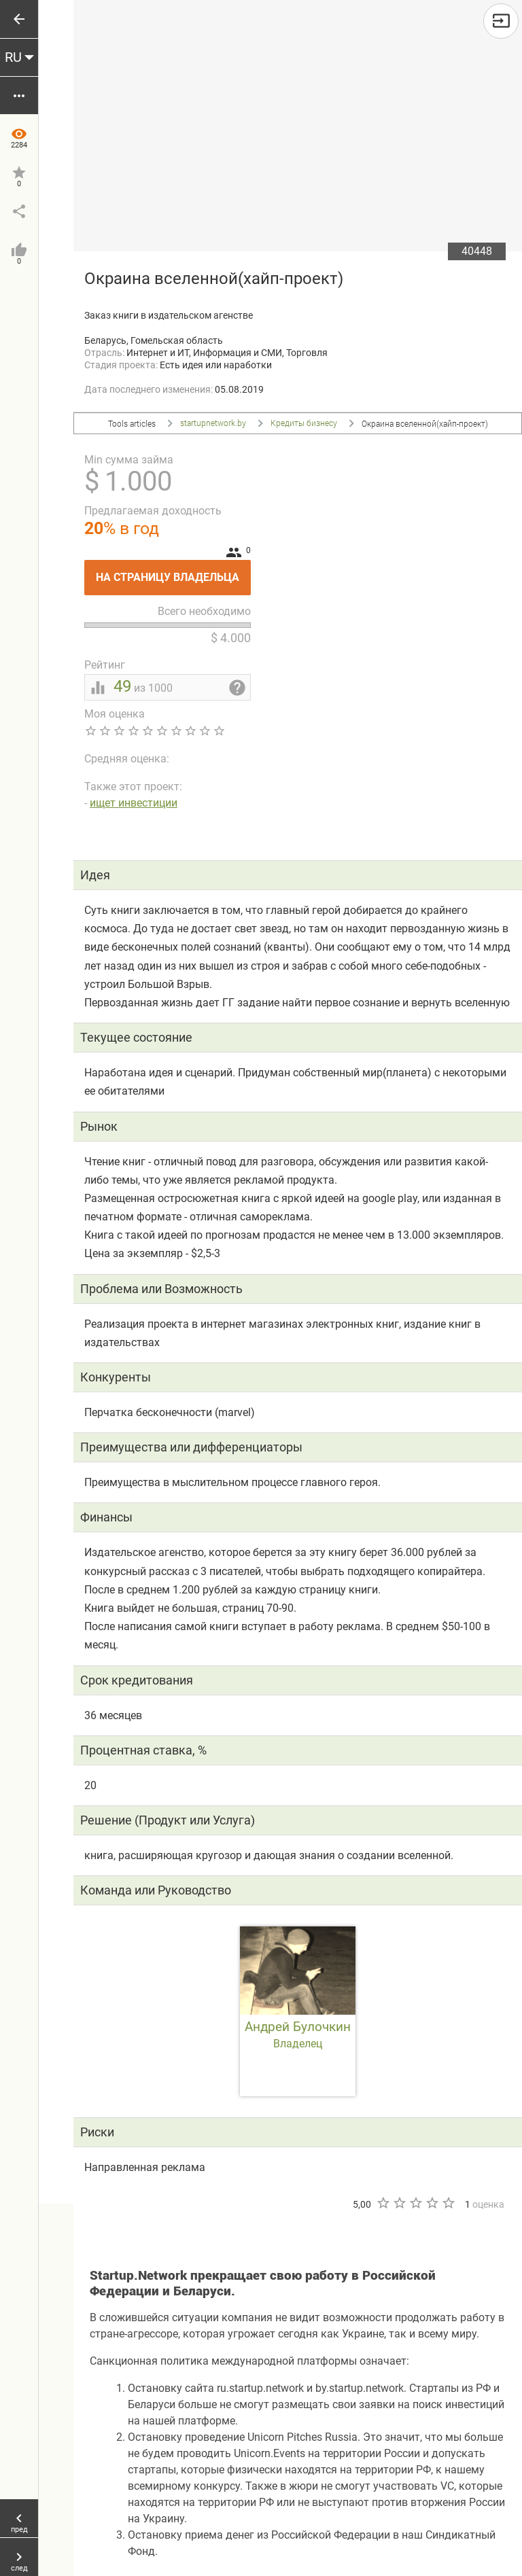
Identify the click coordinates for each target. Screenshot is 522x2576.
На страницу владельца (173, 572)
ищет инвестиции (133, 802)
